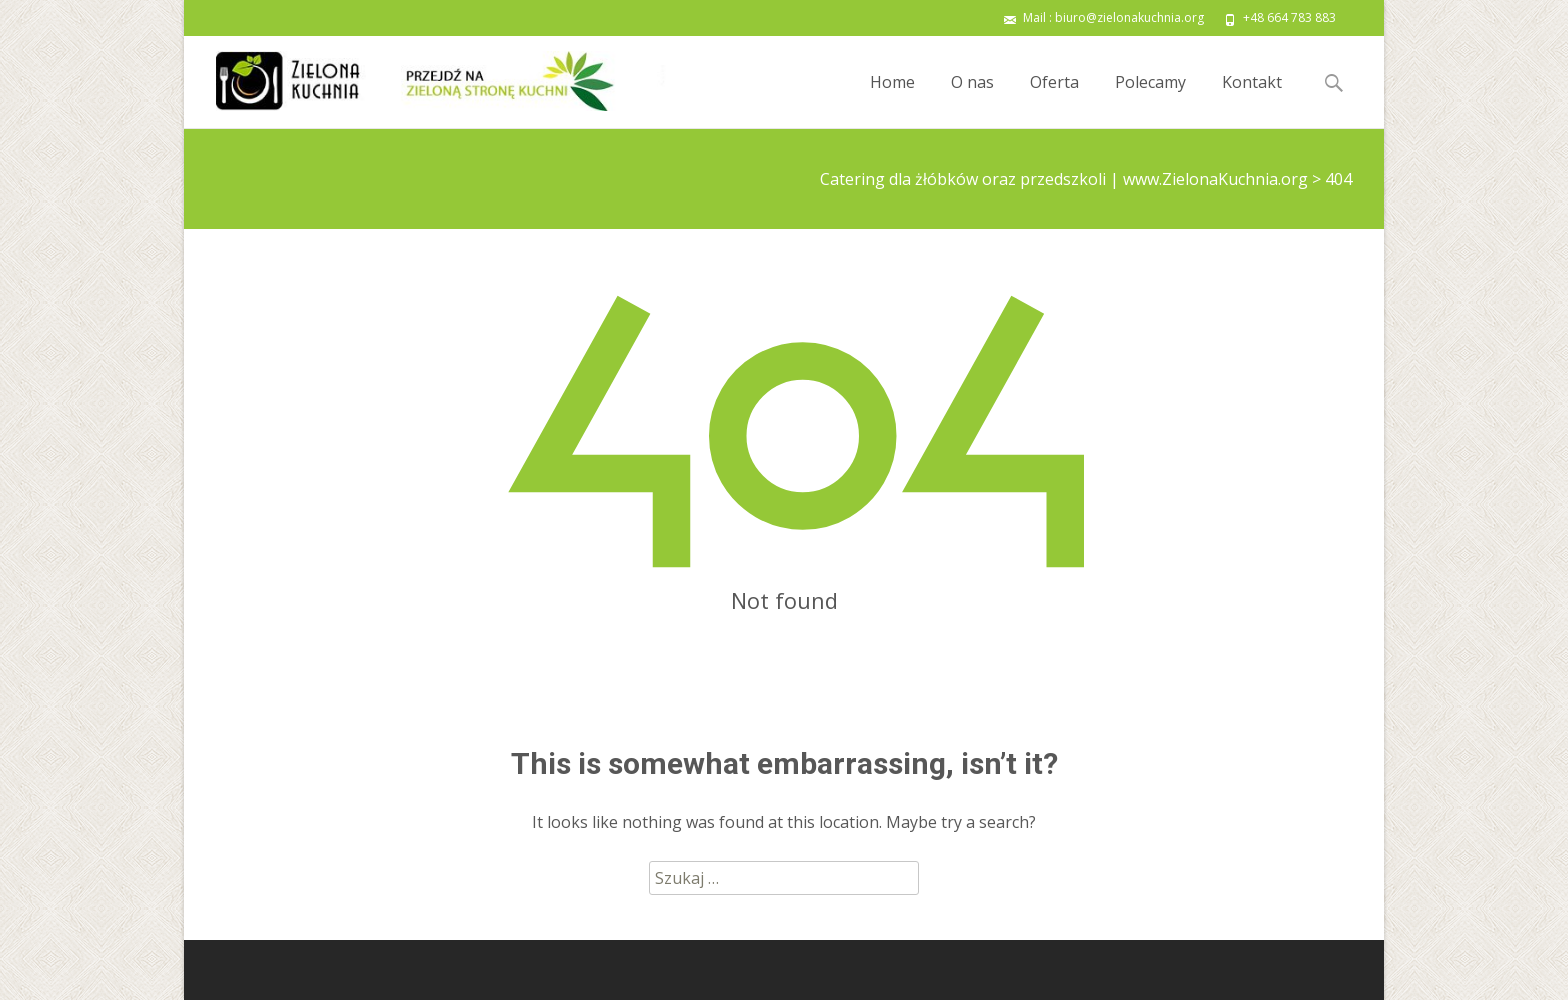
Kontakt (1252, 99)
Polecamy (1150, 99)
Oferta (1054, 99)
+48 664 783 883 (1289, 17)
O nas (972, 99)
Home (892, 99)
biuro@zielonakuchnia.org (1129, 17)
